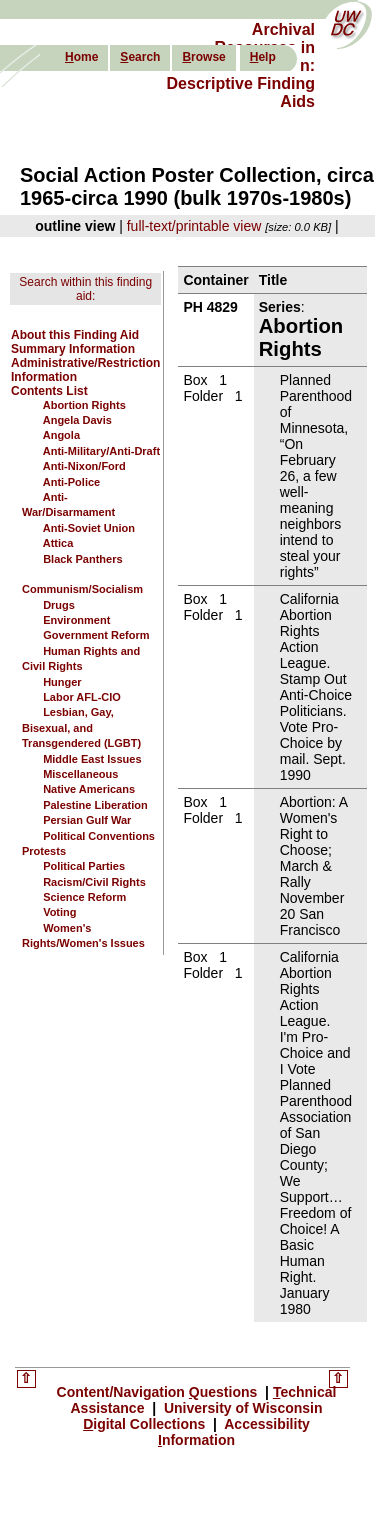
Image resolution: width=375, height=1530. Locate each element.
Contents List (49, 391)
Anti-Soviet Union (89, 528)
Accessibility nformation (234, 1432)
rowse (203, 57)
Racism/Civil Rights (94, 882)
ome (81, 57)
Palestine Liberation (95, 805)
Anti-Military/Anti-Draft (101, 451)
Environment (76, 620)
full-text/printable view (194, 226)
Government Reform (96, 635)
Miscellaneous (80, 774)
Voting (59, 912)
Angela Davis (77, 420)
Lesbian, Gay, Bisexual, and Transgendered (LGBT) (81, 727)
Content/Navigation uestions (159, 1392)
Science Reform (84, 897)
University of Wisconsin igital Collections (202, 1416)
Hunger (62, 682)
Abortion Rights (84, 405)
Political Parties (84, 866)
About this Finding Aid (75, 335)
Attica (58, 543)
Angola (61, 435)
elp (263, 57)
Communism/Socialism (82, 589)
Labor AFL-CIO (82, 697)
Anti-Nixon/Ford (84, 466)
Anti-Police (71, 482)
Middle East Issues (92, 759)
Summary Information (73, 349)
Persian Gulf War (87, 820)
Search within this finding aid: (85, 289)
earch (140, 57)
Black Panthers (82, 559)
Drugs (59, 605)
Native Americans (89, 789)
